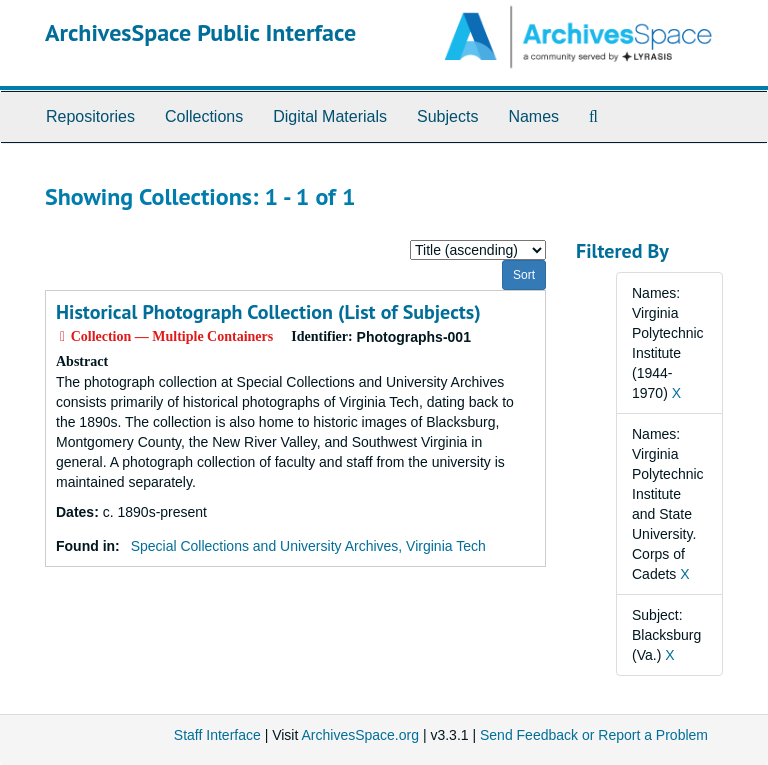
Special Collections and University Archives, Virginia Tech (308, 546)
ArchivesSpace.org (360, 735)
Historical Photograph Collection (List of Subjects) (268, 312)
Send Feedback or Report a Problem (594, 735)
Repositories (90, 116)
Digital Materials (330, 116)
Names (533, 116)
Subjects (447, 116)
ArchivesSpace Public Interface (200, 32)
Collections (204, 116)
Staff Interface (217, 735)
